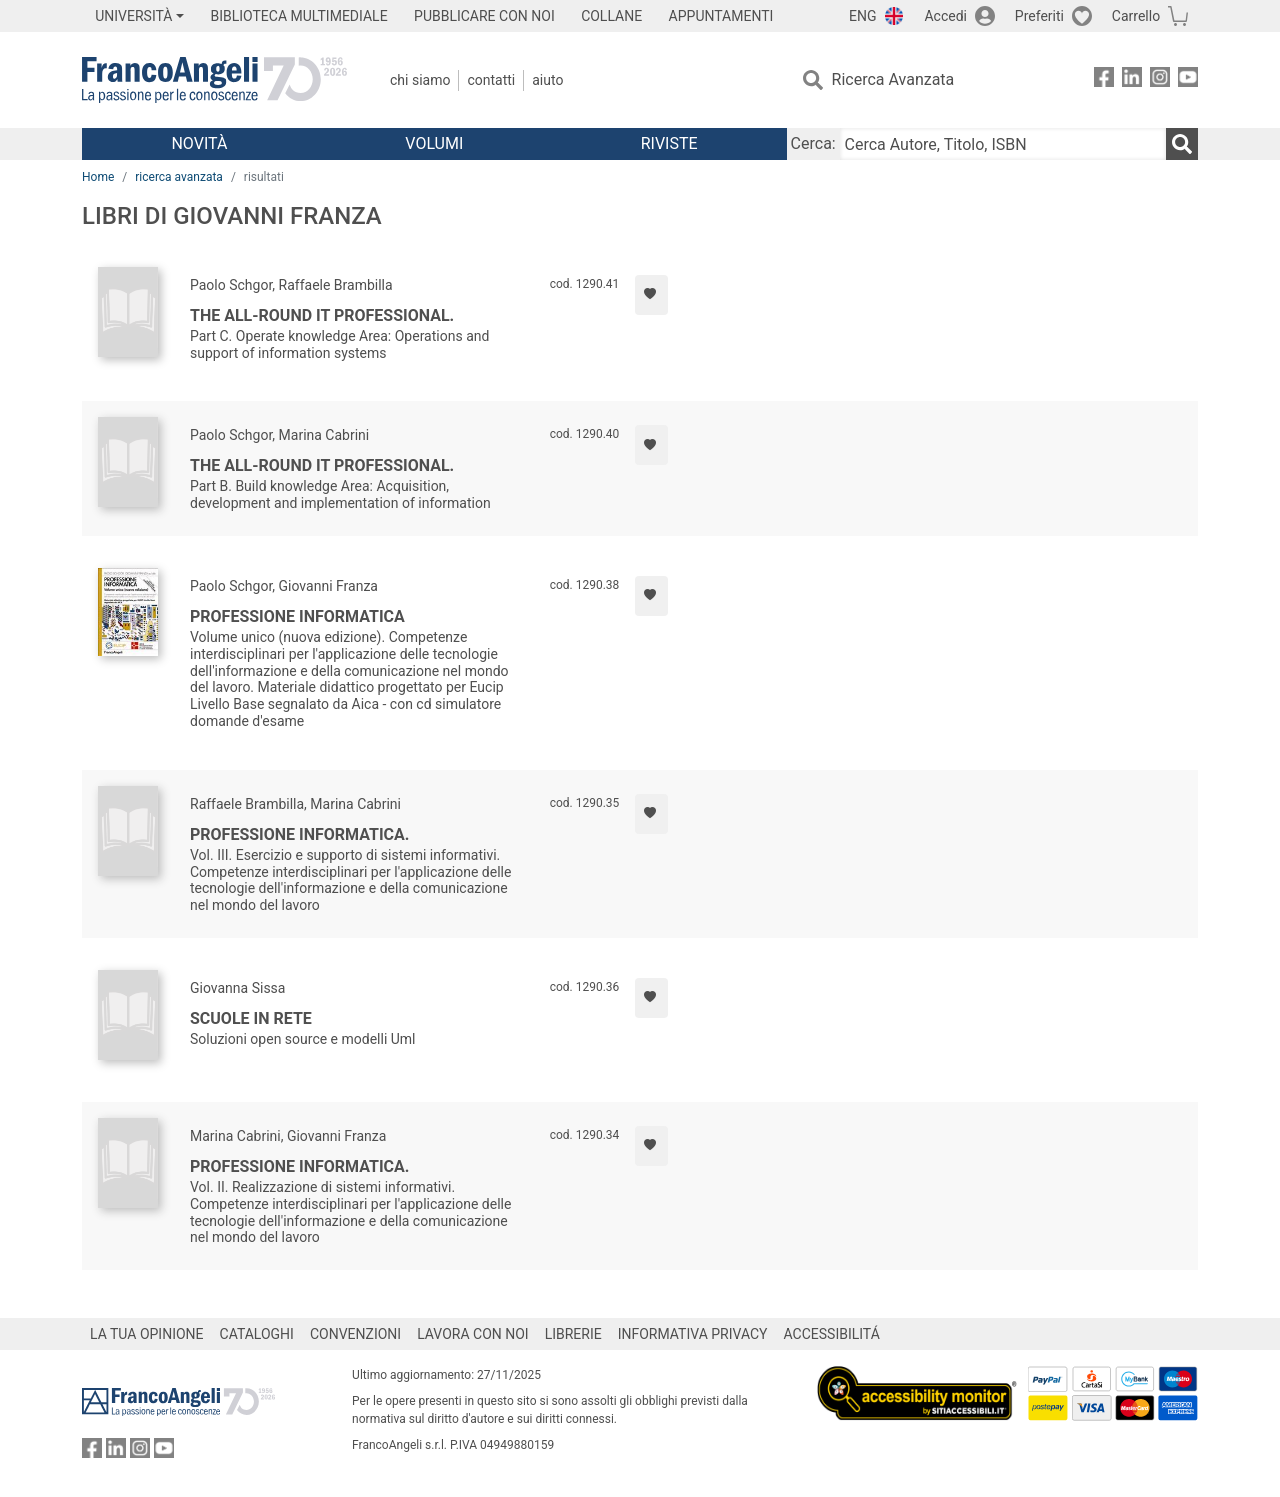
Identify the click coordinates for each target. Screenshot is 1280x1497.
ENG (862, 16)
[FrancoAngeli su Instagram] (1160, 80)
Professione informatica (297, 616)
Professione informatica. (299, 834)
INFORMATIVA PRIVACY (693, 1334)
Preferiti (1039, 16)
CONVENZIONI (355, 1334)
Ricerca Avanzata (893, 79)
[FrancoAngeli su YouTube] (1188, 80)
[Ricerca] (1182, 144)
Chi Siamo (420, 80)
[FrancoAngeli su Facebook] (1104, 80)
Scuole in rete (251, 1018)
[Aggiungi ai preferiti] (651, 295)
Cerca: (813, 143)
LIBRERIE (573, 1334)
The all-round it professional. (322, 315)
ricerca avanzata (179, 177)
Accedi (945, 16)
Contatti (491, 80)
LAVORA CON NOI (473, 1334)
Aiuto (547, 80)
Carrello (1136, 16)
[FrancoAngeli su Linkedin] (1132, 80)
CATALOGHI (257, 1334)
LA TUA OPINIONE (147, 1334)
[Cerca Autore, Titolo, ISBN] (1003, 144)
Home (98, 177)
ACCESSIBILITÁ (832, 1334)
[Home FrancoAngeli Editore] (214, 80)
